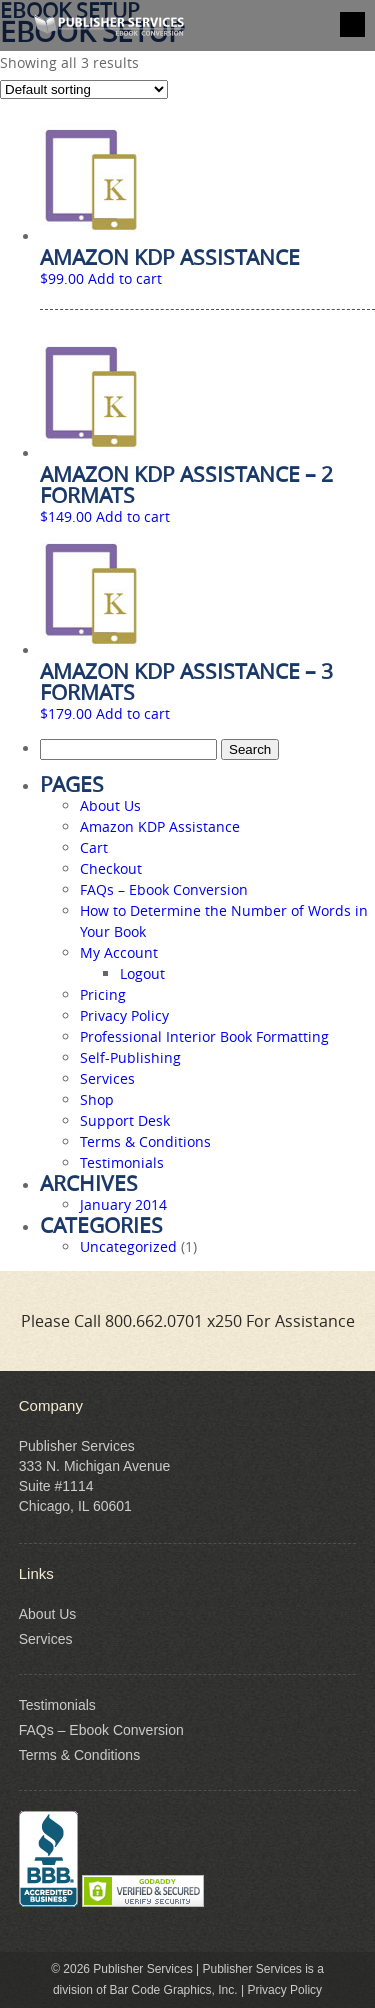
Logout (142, 973)
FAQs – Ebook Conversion (164, 889)
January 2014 (123, 1204)
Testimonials (122, 1162)
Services (107, 1078)
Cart (94, 847)
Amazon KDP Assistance (160, 826)
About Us (110, 805)
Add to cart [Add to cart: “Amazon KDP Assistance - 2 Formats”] (133, 516)
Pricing (103, 994)
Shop (97, 1099)
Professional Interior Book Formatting (204, 1036)
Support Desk (125, 1120)
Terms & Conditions (145, 1141)
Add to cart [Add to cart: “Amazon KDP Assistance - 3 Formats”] (133, 713)
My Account (119, 952)
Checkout (111, 868)
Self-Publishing (130, 1057)
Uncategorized (128, 1246)
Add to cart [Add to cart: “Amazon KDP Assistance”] (125, 278)
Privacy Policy (124, 1015)
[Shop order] (84, 89)
